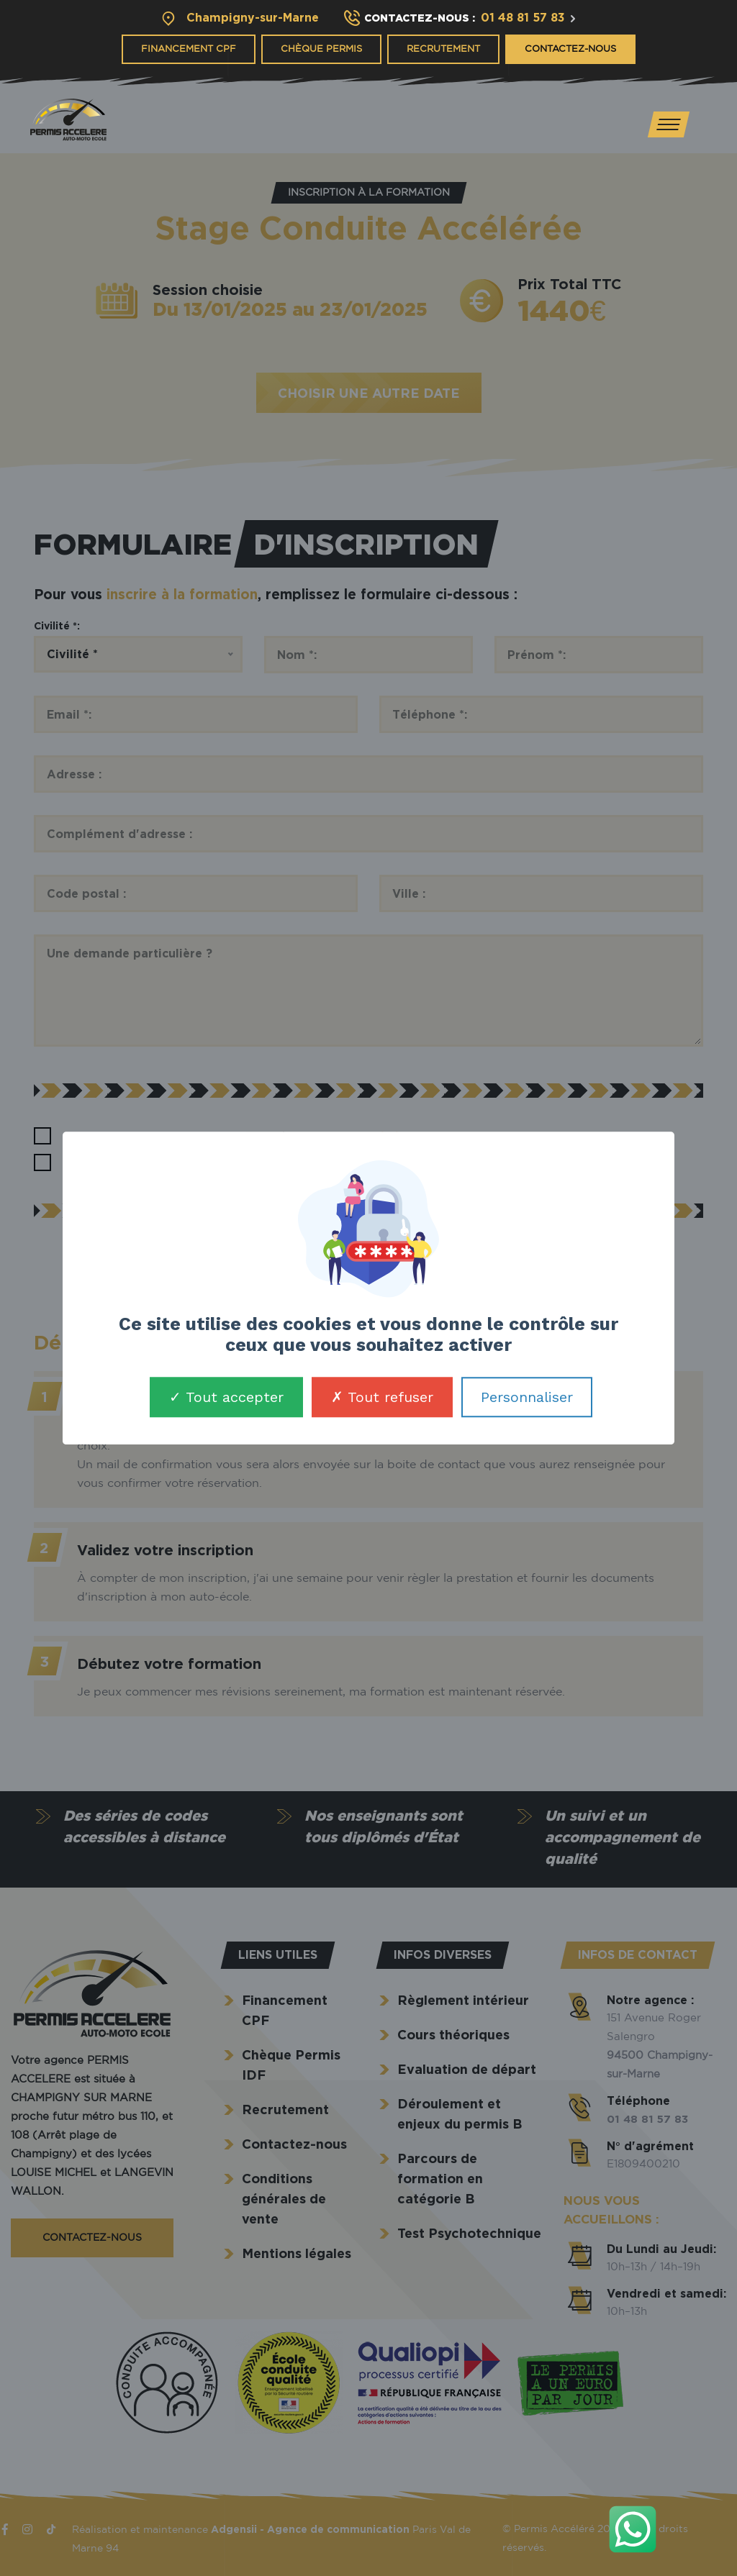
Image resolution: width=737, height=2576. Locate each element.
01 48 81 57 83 (523, 17)
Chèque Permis (321, 49)
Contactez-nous (570, 49)
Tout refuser (382, 1397)
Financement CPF (188, 49)
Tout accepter (226, 1397)
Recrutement (443, 49)
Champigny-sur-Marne (252, 17)
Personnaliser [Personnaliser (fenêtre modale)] (527, 1397)
